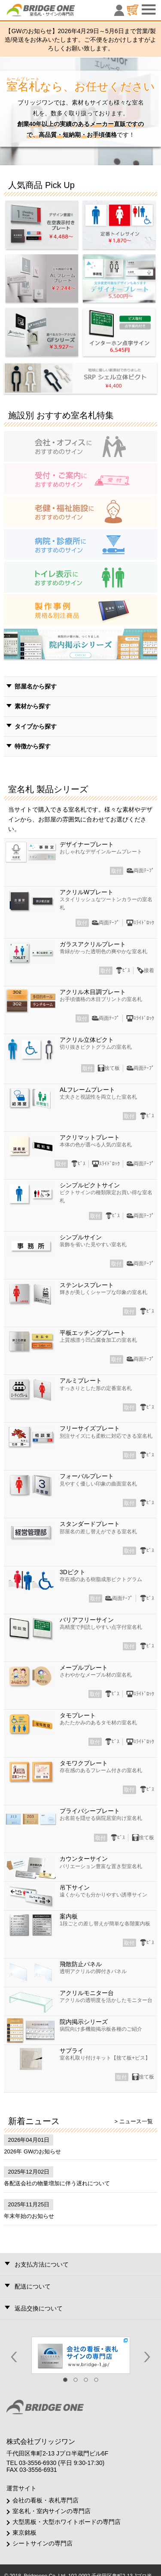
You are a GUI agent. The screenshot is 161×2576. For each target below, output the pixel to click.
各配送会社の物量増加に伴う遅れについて (57, 2183)
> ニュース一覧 (133, 2121)
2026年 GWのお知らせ (32, 2151)
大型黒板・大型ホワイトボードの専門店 (66, 2521)
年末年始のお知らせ (29, 2216)
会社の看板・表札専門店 (45, 2500)
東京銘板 (24, 2532)
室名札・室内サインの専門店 (51, 2511)
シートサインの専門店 (42, 2543)
